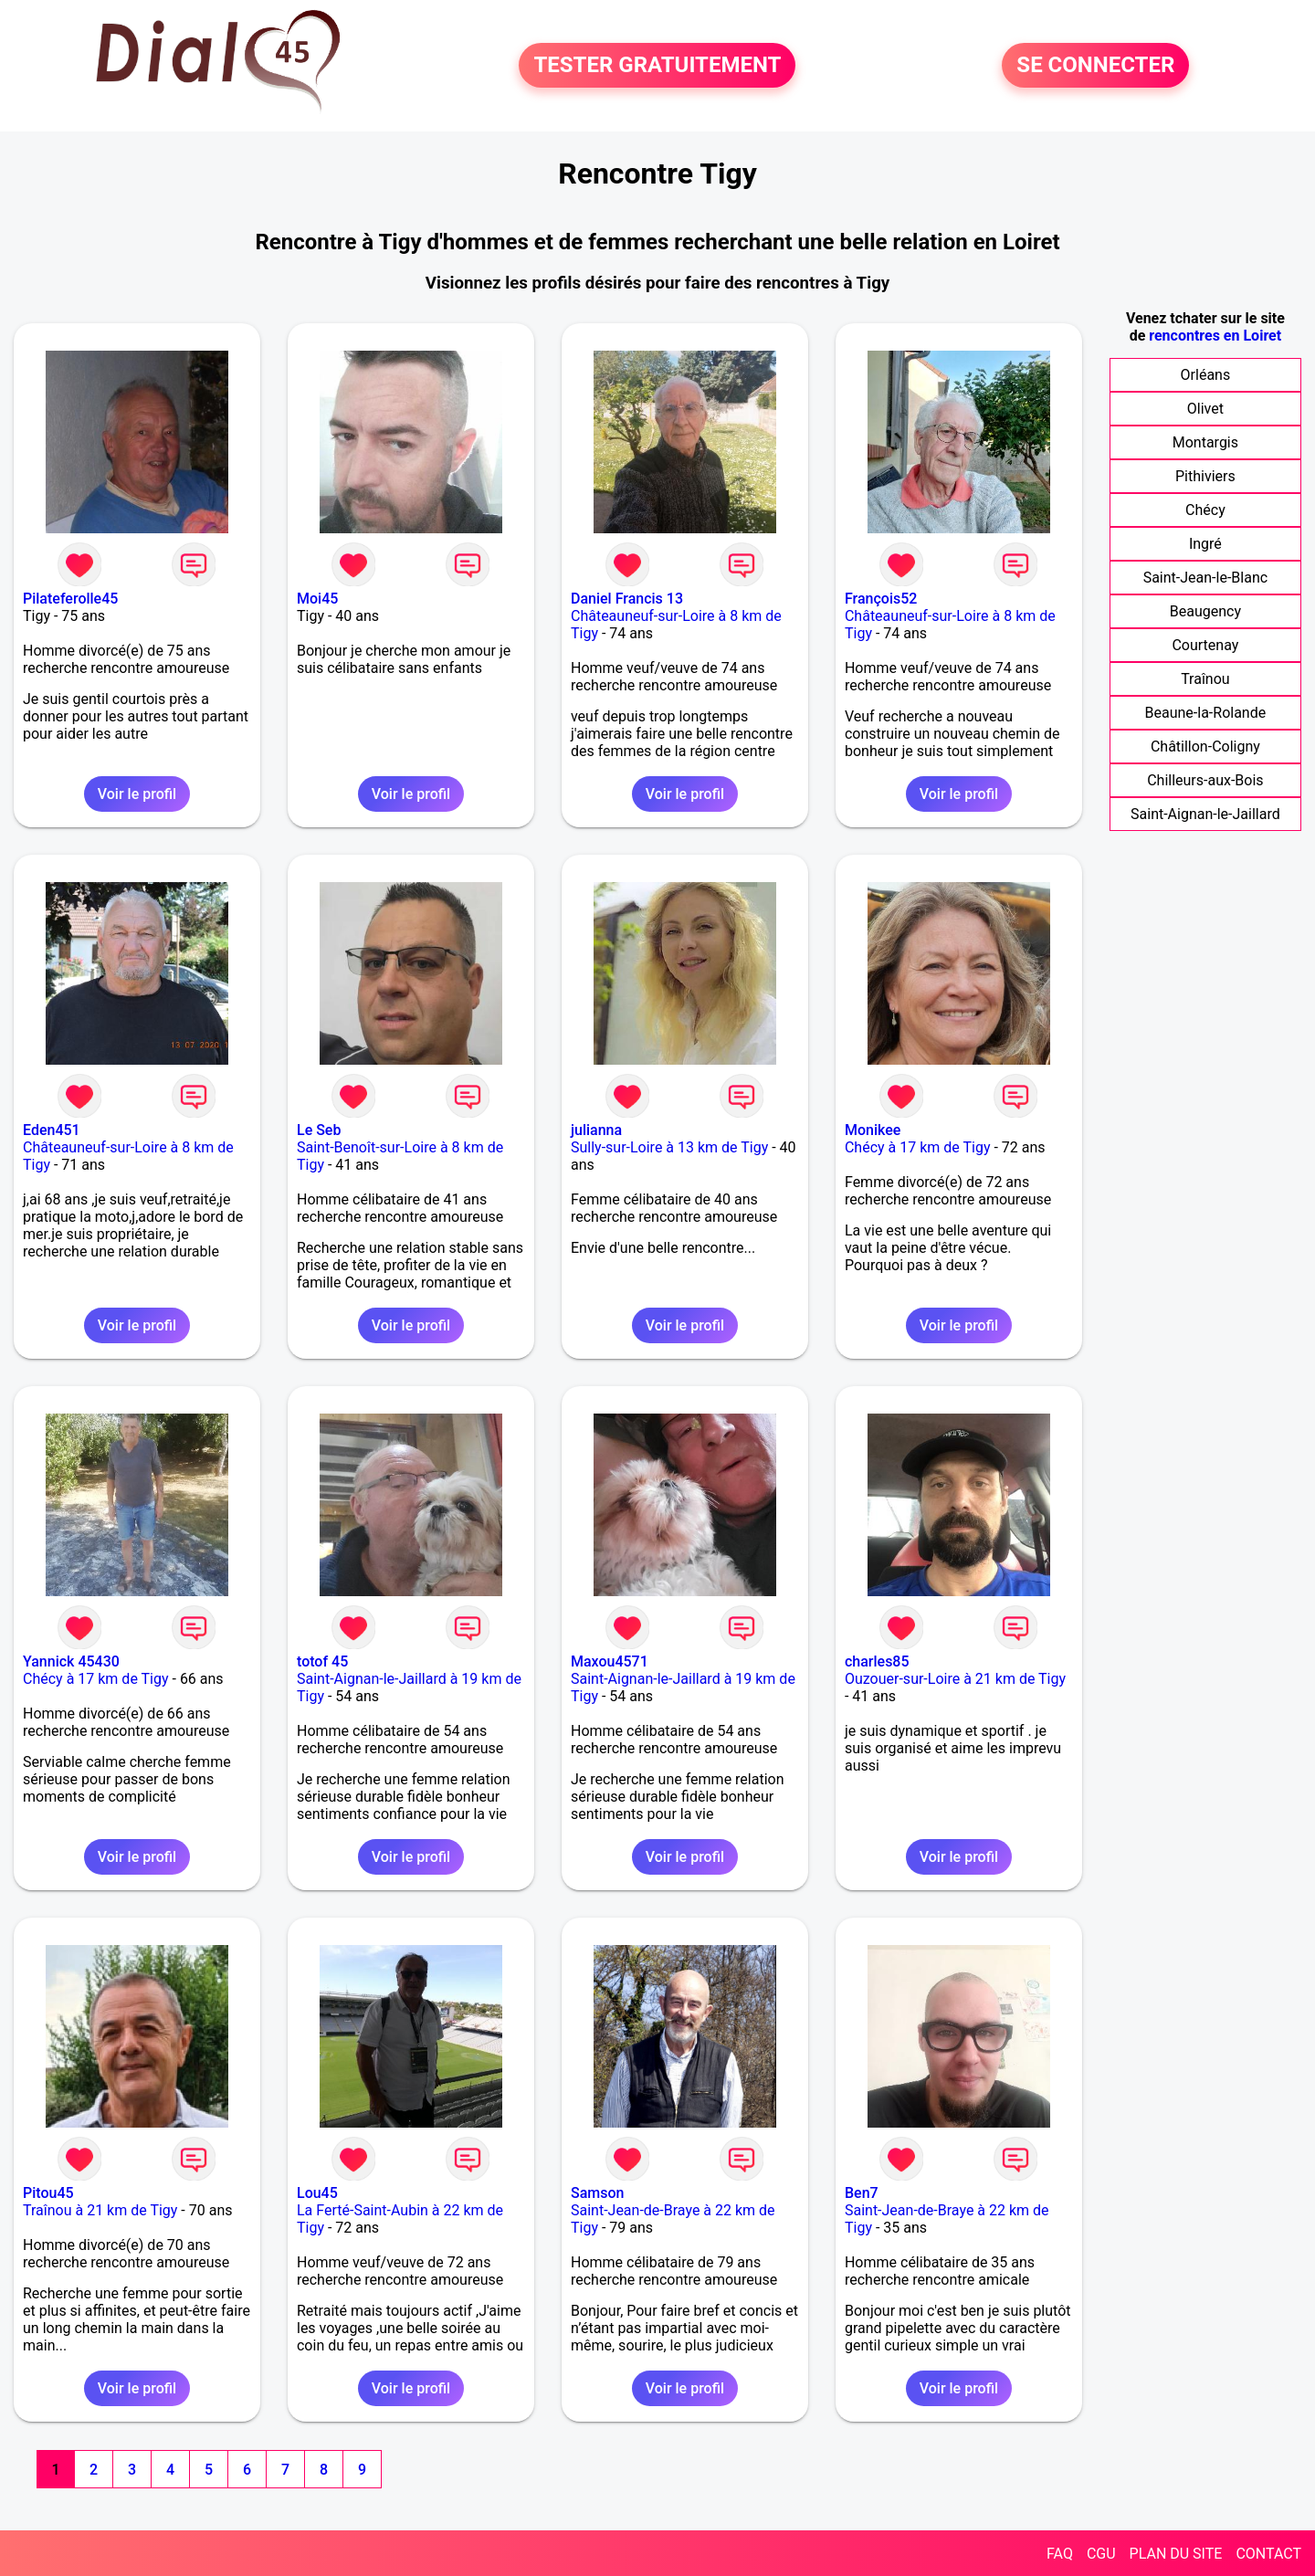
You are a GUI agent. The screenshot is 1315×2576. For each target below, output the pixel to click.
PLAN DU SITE (1176, 2553)
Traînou (1205, 679)
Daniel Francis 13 (627, 598)
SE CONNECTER (1095, 66)
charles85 (877, 1661)
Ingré (1205, 543)
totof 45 (322, 1661)
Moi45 (317, 598)
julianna (596, 1130)
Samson (597, 2193)
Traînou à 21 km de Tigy (100, 2210)
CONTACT (1268, 2553)
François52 (881, 598)
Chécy (1205, 510)
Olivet (1205, 408)
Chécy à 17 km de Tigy (918, 1147)
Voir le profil (137, 794)
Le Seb (319, 1130)
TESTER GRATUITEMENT (657, 66)
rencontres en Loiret (1215, 335)
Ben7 (861, 2193)
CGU (1101, 2553)
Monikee (872, 1130)
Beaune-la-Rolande (1206, 712)
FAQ (1060, 2553)
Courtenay (1205, 645)
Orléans (1206, 375)
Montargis (1205, 442)
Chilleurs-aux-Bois (1205, 780)
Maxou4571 (609, 1661)
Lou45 (317, 2193)
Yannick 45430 (71, 1661)
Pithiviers (1205, 476)
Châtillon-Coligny (1205, 746)
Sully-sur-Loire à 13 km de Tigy (669, 1147)
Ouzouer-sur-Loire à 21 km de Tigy (955, 1679)
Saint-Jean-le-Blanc (1205, 577)
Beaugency (1205, 611)
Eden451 (51, 1130)
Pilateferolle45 (70, 598)
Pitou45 (48, 2193)
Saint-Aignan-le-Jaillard (1205, 814)
